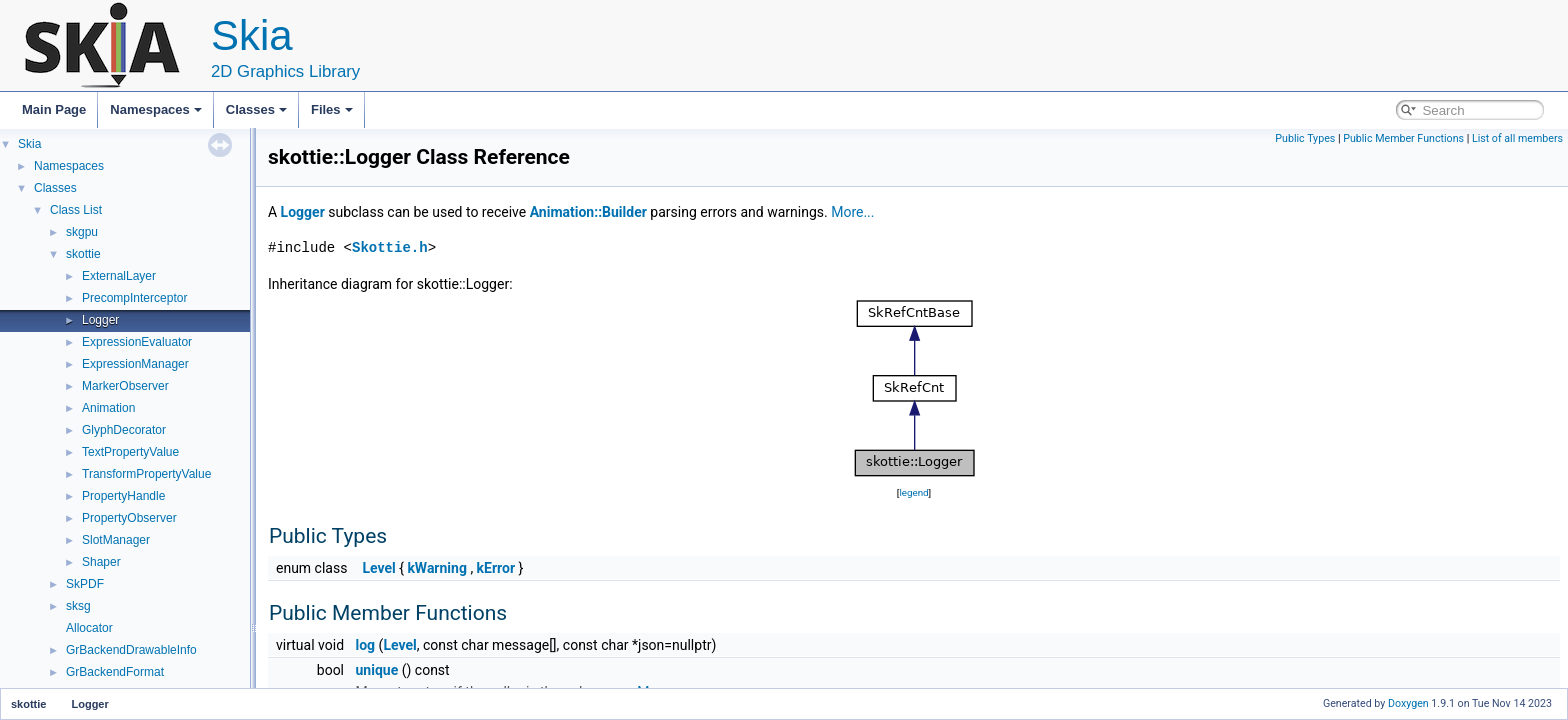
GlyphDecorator (124, 430)
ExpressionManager (135, 364)
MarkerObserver (125, 386)
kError (496, 568)
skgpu (82, 232)
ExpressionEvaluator (137, 342)
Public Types (1305, 138)
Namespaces (156, 109)
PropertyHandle (123, 496)
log (366, 645)
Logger (100, 320)
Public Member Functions (1403, 138)
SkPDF (85, 584)
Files (332, 109)
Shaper (101, 562)
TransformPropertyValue (146, 474)
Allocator (89, 628)
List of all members (1517, 138)
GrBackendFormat (115, 672)
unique (377, 670)
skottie (83, 254)
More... (852, 212)
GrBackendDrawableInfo (131, 650)
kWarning (437, 568)
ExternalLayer (119, 276)
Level (378, 568)
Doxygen (1408, 703)
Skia (29, 144)
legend (913, 492)
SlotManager (116, 540)
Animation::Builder (588, 212)
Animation (108, 408)
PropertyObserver (129, 518)
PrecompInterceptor (134, 298)
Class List (76, 210)
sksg (78, 606)
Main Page (54, 109)
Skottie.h (390, 247)
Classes (256, 109)
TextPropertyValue (130, 452)
